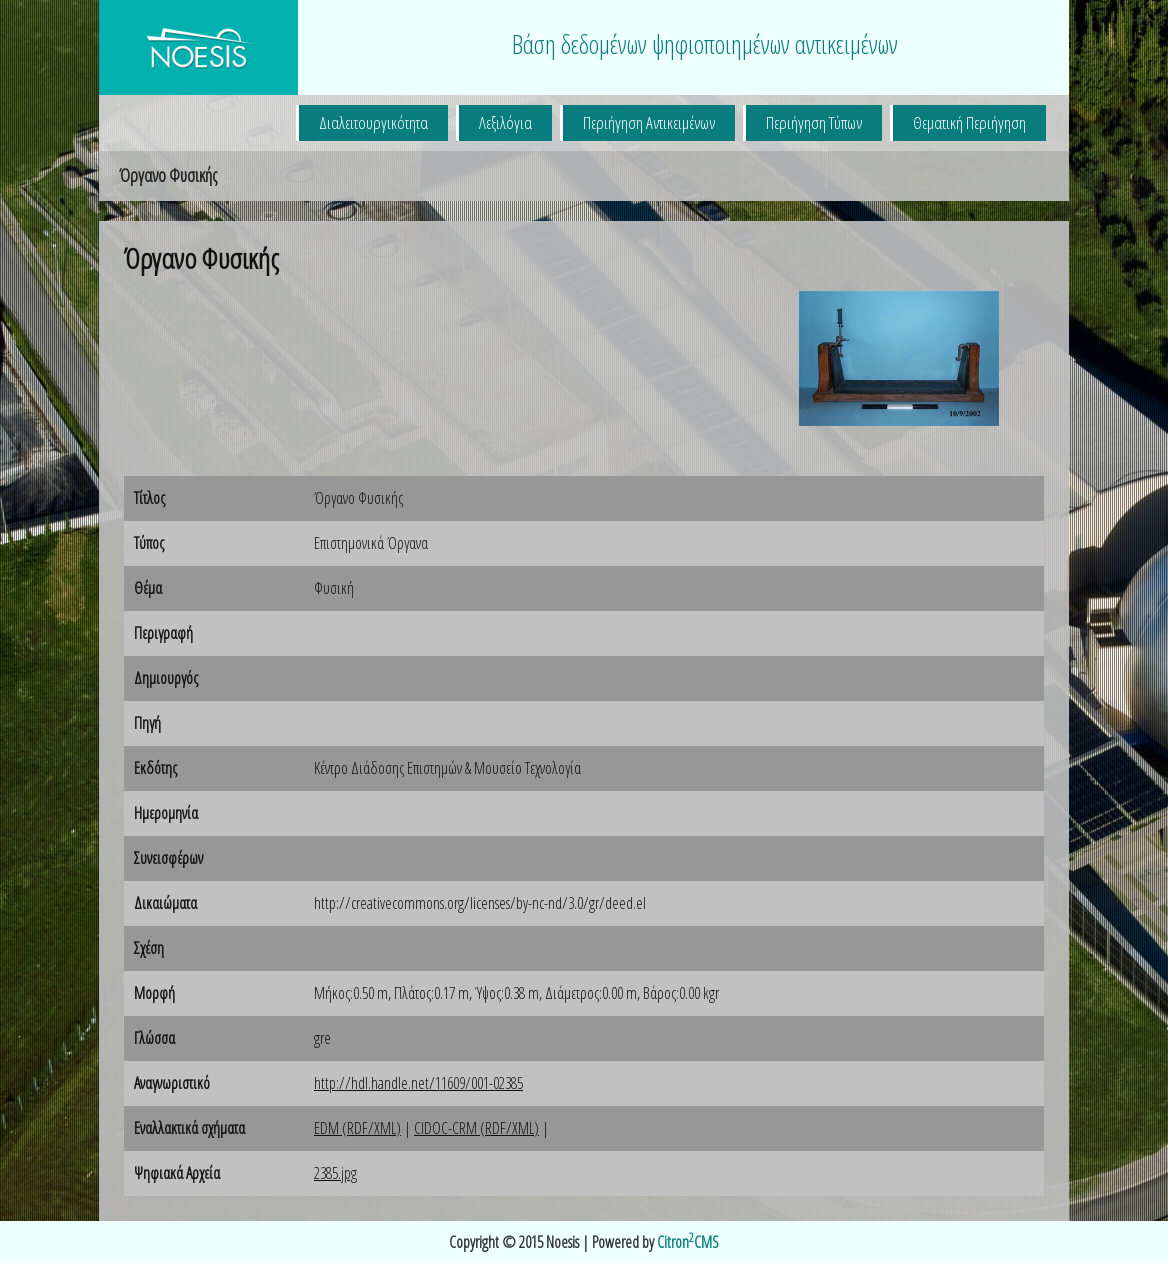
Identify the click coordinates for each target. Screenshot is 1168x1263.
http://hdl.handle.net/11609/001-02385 (418, 1083)
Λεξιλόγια (505, 122)
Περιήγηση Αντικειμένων (649, 122)
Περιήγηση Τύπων (814, 122)
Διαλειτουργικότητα (373, 122)
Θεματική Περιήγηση (969, 122)
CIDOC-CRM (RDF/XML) (476, 1128)
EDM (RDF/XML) (357, 1128)
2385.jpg (335, 1173)
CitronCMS (688, 1242)
